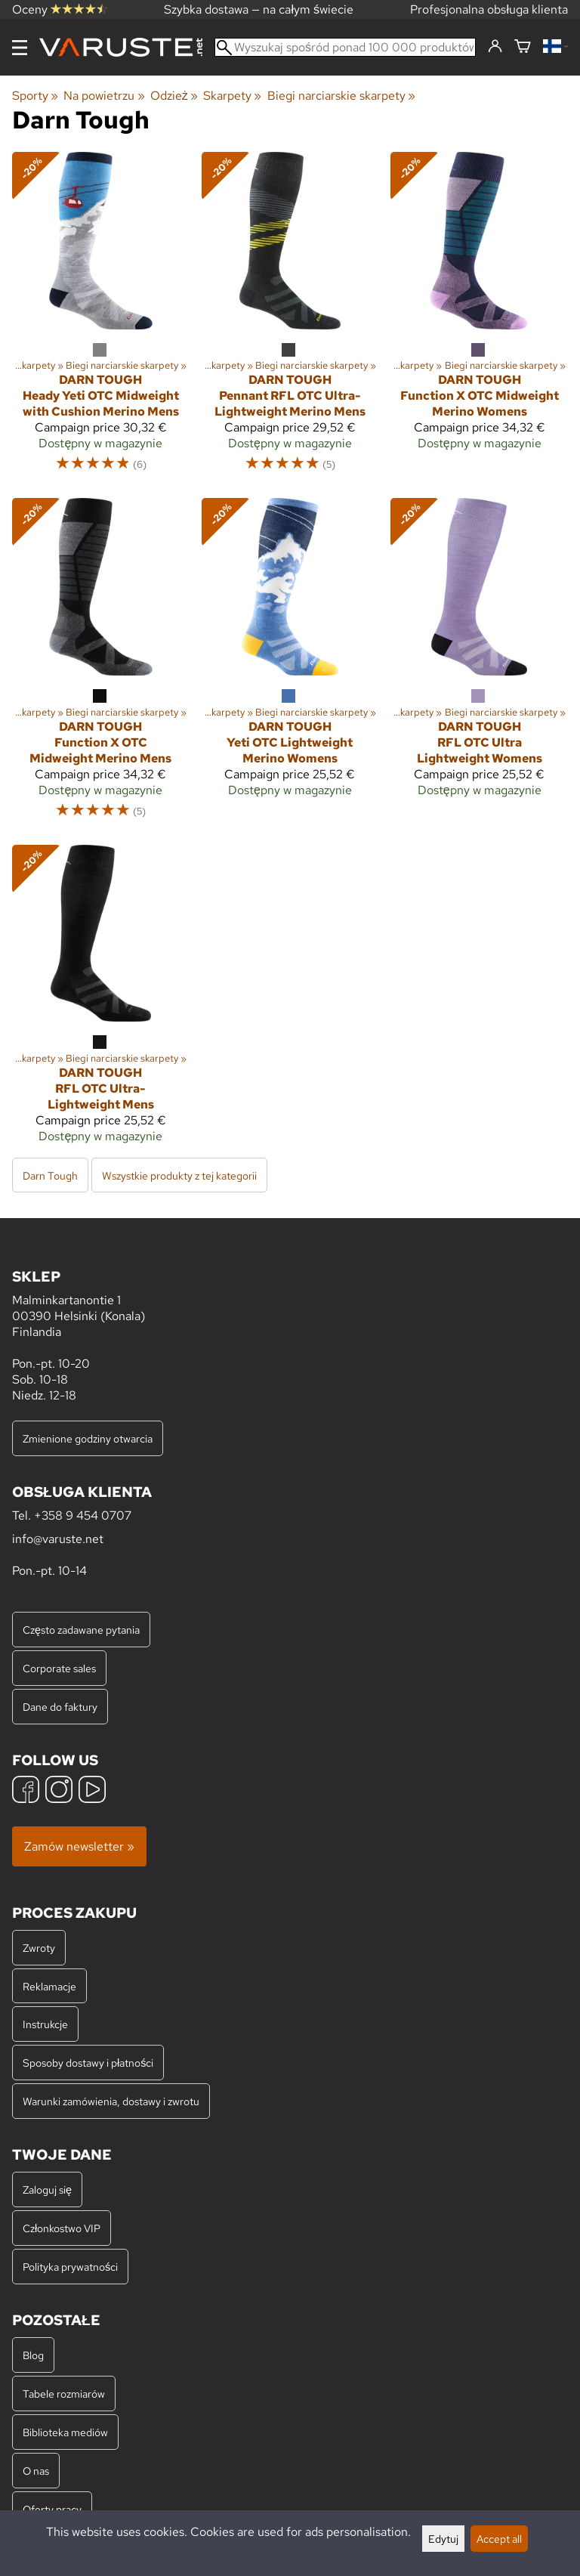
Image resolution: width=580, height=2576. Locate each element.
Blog (33, 2355)
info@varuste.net (57, 1539)
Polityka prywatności (70, 2266)
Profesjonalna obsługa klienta (489, 9)
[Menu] (19, 47)
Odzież (174, 96)
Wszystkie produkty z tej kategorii (179, 1175)
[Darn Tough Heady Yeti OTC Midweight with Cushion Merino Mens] (101, 319)
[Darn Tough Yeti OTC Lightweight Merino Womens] (290, 665)
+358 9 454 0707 (82, 1515)
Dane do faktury (60, 1706)
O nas (36, 2470)
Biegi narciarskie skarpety (341, 96)
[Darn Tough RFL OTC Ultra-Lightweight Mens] (101, 1000)
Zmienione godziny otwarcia (88, 1438)
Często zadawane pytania (81, 1629)
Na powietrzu (103, 96)
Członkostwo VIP (61, 2228)
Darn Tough (50, 1175)
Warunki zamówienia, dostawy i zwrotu (111, 2101)
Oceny (59, 9)
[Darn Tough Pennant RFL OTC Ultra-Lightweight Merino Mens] (290, 319)
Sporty (35, 96)
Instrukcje (45, 2024)
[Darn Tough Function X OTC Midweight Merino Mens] (101, 665)
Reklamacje (49, 1986)
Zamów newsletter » (79, 1846)
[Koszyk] (522, 47)
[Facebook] (25, 1791)
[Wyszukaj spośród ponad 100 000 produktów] (345, 47)
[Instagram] (58, 1791)
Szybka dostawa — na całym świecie (258, 9)
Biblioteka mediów (65, 2432)
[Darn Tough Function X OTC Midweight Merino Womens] (479, 319)
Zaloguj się (47, 2189)
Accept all (499, 2538)
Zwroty (39, 1948)
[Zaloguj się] (495, 47)
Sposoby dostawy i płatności (88, 2062)
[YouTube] (92, 1791)
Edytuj (443, 2538)
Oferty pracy (52, 2509)
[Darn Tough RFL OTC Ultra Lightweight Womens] (479, 665)
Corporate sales (59, 1668)
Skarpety (232, 96)
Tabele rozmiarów (64, 2393)
